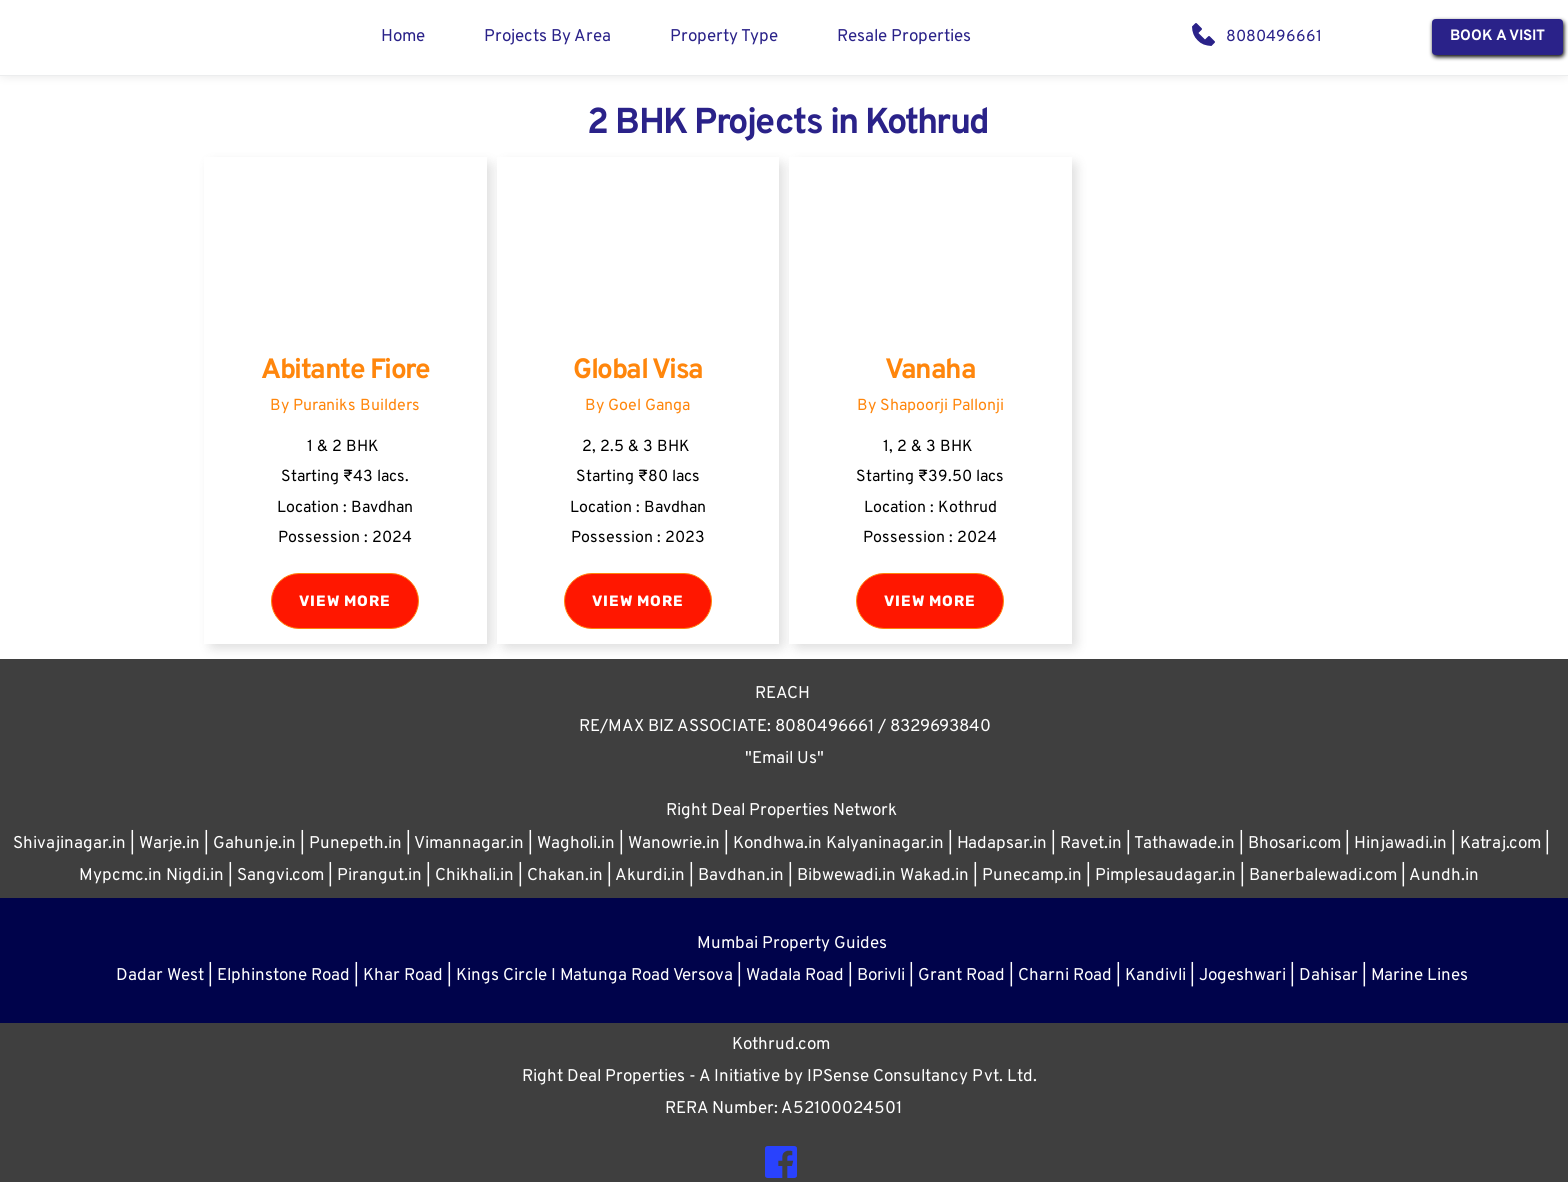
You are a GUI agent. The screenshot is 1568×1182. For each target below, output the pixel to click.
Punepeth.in (355, 844)
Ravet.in (1091, 844)
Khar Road (403, 976)
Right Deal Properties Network (781, 811)
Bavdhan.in (741, 876)
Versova (703, 976)
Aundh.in (1444, 876)
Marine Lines (1419, 976)
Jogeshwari (1242, 976)
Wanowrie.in (674, 844)
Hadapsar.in (1002, 844)
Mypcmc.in (120, 876)
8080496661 (1274, 37)
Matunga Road (616, 976)
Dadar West (160, 976)
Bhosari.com (1294, 844)
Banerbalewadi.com (1323, 876)
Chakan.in (565, 876)
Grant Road (961, 976)
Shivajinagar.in (69, 844)
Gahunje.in (254, 844)
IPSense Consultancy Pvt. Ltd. (922, 1077)
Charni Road (1065, 976)
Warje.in (169, 844)
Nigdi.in (195, 876)
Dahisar (1328, 976)
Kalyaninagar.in (885, 844)
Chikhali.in (474, 876)
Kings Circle (501, 976)
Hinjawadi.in (1400, 844)
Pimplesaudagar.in (1165, 876)
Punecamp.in (1032, 876)
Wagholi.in (576, 844)
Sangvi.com (280, 876)
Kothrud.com (781, 1045)
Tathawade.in (1184, 844)
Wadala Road (795, 976)
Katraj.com (1500, 844)
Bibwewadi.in (846, 876)
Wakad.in (934, 876)
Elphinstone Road (283, 976)
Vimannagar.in (469, 844)
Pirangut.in (379, 876)
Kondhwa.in (777, 844)
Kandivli (1155, 976)
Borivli (881, 976)
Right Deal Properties (605, 1077)
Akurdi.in (650, 876)
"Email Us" (784, 759)
